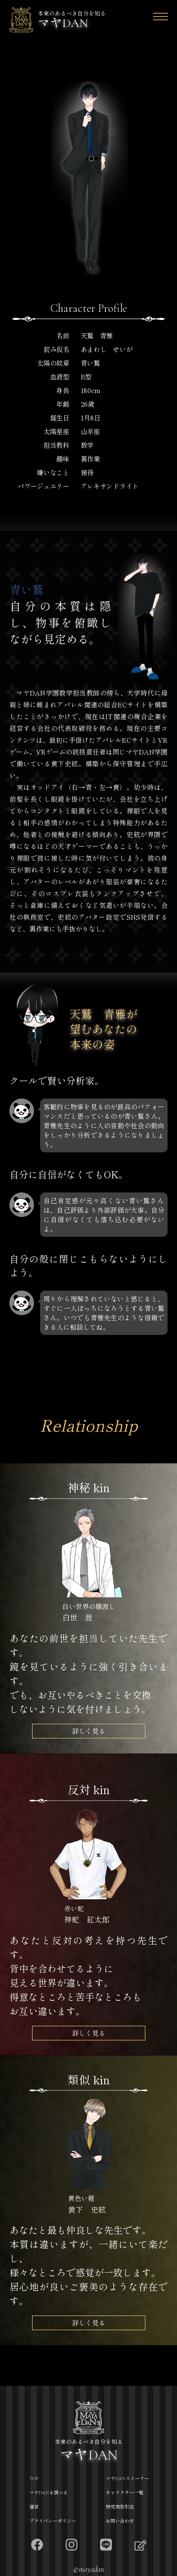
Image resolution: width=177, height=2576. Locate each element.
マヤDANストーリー (127, 2479)
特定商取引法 (120, 2507)
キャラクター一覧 (124, 2493)
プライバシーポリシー (52, 2521)
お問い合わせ (120, 2521)
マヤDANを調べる (48, 2493)
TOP (33, 2479)
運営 (34, 2507)
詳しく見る (88, 1731)
